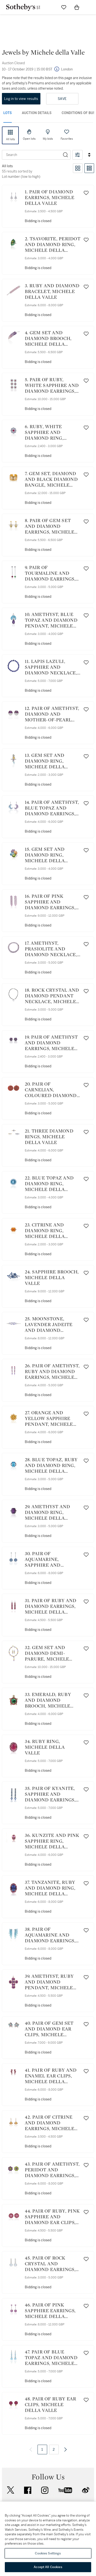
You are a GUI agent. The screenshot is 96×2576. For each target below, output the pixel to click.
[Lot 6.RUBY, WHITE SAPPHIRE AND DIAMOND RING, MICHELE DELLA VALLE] (48, 441)
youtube (65, 2490)
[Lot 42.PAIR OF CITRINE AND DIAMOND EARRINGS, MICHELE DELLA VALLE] (48, 2131)
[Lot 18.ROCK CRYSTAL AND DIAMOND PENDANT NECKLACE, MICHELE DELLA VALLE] (48, 1004)
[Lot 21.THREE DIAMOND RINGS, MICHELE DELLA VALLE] (48, 1145)
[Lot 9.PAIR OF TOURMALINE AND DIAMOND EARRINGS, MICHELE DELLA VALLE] (48, 582)
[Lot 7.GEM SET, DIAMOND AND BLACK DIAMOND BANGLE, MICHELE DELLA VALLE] (48, 488)
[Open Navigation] (89, 7)
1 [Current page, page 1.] (42, 2449)
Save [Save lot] (62, 99)
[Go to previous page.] (31, 2449)
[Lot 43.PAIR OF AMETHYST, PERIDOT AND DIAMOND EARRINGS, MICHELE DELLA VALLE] (48, 2178)
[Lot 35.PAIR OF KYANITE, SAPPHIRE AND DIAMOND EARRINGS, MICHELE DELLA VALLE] (48, 1803)
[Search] (65, 155)
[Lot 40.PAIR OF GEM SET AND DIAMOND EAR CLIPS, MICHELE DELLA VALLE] (48, 2037)
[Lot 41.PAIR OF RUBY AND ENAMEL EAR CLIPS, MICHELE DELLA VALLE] (48, 2084)
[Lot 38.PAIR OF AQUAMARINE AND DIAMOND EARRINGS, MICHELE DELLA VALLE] (48, 1943)
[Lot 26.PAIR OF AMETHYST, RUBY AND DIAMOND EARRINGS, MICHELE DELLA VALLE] (48, 1380)
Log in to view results (21, 99)
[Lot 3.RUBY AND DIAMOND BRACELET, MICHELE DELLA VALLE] (48, 300)
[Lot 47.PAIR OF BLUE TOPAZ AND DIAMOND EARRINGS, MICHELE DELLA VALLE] (48, 2366)
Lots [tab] (7, 113)
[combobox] (31, 154)
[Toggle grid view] (78, 168)
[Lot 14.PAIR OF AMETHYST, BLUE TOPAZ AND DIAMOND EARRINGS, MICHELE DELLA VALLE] (48, 816)
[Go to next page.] (65, 2449)
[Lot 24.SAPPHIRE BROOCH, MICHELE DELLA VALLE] (48, 1286)
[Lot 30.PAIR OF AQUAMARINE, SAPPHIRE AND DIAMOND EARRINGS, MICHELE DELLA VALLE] (48, 1568)
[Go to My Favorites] (63, 7)
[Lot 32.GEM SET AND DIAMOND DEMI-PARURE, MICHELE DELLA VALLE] (48, 1662)
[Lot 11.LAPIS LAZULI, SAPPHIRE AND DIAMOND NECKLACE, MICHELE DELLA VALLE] (48, 676)
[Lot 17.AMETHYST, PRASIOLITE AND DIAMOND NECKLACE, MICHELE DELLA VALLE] (48, 957)
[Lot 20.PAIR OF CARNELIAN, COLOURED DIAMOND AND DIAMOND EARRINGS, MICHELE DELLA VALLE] (48, 1098)
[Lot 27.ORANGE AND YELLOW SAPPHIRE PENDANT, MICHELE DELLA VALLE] (48, 1427)
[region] (48, 2539)
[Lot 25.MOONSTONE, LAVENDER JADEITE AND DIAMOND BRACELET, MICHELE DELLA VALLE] (48, 1333)
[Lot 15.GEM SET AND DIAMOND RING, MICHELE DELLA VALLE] (48, 863)
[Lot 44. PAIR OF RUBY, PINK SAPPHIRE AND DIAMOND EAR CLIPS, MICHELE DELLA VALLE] (48, 2225)
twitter (10, 2490)
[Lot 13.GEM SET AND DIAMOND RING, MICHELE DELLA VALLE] (48, 769)
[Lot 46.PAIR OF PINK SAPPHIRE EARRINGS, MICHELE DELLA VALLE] (48, 2319)
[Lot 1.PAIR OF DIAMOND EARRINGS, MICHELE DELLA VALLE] (48, 206)
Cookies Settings (48, 2553)
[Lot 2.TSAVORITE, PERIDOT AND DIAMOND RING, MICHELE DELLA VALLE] (48, 253)
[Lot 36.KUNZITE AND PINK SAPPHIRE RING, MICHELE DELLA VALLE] (48, 1849)
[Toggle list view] (89, 168)
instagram (44, 2490)
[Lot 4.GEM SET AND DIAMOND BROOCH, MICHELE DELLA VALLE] (48, 347)
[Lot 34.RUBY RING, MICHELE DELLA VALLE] (48, 1756)
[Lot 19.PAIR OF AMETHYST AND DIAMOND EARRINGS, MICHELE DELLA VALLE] (48, 1051)
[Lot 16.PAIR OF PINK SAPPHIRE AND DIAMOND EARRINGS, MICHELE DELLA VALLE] (48, 910)
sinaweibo (85, 2490)
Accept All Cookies (48, 2567)
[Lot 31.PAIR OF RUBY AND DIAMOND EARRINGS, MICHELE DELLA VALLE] (48, 1615)
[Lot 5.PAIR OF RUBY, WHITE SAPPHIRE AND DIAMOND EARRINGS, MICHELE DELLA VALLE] (48, 394)
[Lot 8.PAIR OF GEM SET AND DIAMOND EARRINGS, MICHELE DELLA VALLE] (48, 535)
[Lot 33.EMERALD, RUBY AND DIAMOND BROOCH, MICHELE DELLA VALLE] (48, 1709)
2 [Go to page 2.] (54, 2449)
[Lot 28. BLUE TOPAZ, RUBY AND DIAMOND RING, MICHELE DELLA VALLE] (48, 1474)
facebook (27, 2490)
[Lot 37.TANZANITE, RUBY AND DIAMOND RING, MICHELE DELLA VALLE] (48, 1896)
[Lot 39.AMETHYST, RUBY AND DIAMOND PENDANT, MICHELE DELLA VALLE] (48, 1990)
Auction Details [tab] (36, 113)
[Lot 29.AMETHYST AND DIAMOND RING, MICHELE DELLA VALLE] (48, 1521)
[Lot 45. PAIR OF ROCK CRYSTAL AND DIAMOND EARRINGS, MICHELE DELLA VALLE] (48, 2272)
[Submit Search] (50, 7)
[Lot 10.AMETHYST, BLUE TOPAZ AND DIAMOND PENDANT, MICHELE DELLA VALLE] (48, 629)
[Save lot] (86, 193)
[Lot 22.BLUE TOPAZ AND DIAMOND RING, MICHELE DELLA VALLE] (48, 1192)
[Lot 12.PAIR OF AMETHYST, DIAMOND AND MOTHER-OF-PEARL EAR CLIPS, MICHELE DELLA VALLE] (48, 723)
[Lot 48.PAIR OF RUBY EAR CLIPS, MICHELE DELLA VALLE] (48, 2413)
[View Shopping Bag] (77, 7)
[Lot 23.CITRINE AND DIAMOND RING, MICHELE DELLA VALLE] (48, 1239)
